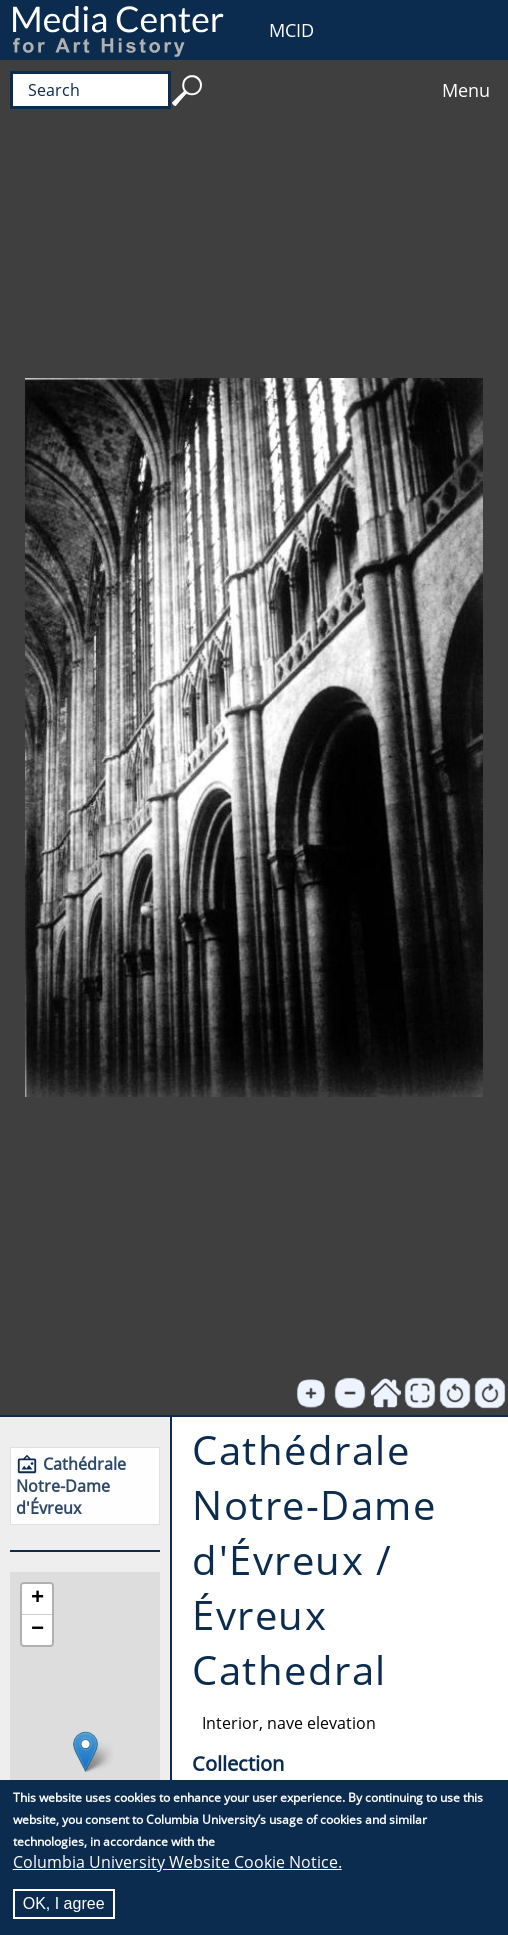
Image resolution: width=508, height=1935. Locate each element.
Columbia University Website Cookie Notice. (177, 1863)
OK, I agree (64, 1904)
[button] (85, 1751)
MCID (291, 30)
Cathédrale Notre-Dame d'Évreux (71, 1486)
